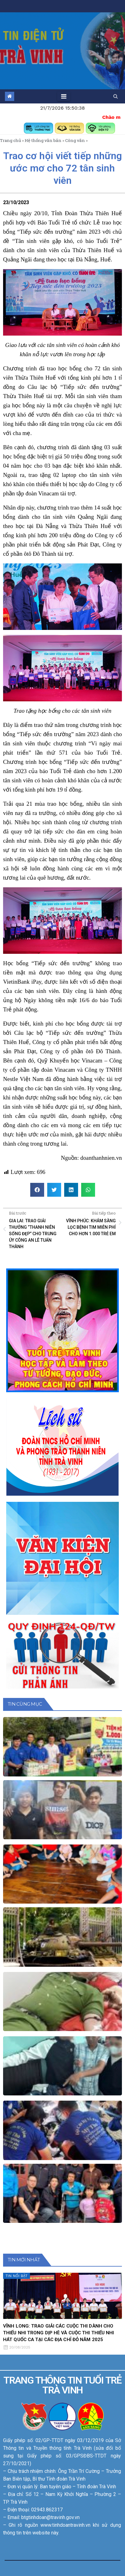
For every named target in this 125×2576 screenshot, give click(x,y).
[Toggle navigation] (63, 96)
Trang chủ (10, 140)
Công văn (75, 140)
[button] (115, 96)
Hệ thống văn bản (43, 140)
